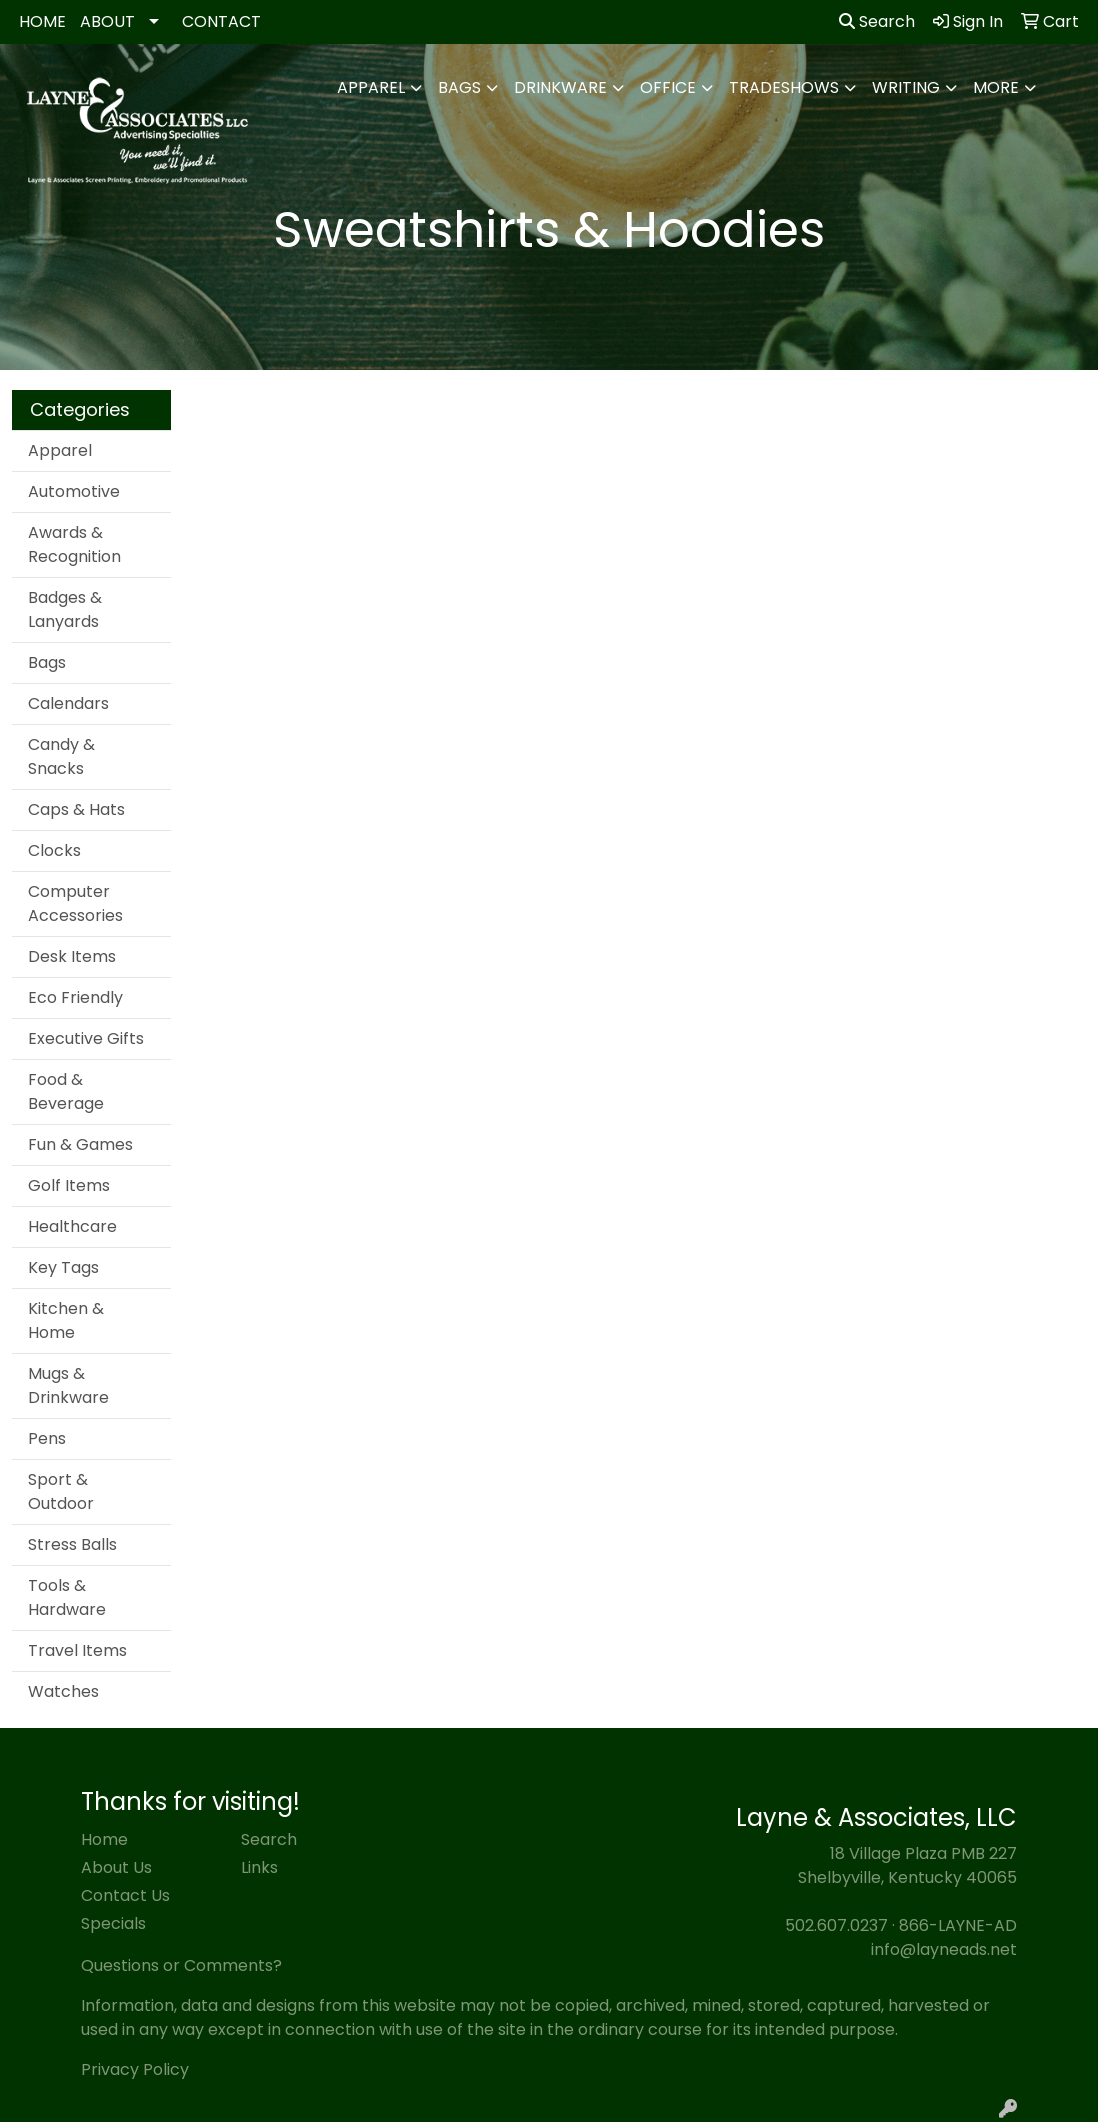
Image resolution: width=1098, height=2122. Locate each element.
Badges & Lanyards (65, 609)
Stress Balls (72, 1544)
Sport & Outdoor (61, 1491)
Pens (47, 1438)
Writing (906, 87)
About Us (116, 1867)
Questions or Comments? (181, 1965)
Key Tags (63, 1267)
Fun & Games (80, 1144)
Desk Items (72, 956)
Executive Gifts (86, 1038)
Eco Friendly (75, 997)
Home (104, 1839)
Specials (113, 1923)
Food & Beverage (66, 1091)
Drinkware (560, 87)
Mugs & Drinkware (68, 1385)
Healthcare (72, 1226)
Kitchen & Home (66, 1320)
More (996, 87)
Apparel (371, 87)
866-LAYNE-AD (958, 1925)
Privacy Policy (135, 2069)
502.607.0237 (836, 1925)
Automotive (74, 491)
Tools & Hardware (67, 1597)
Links (259, 1867)
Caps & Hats (76, 809)
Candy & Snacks (61, 756)
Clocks (54, 850)
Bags (459, 87)
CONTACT (221, 21)
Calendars (68, 703)
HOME (42, 21)
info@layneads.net (944, 1949)
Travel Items (77, 1650)
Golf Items (69, 1185)
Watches (63, 1691)
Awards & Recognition (74, 544)
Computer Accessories (75, 903)
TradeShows (784, 87)
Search (877, 21)
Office (668, 87)
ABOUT (107, 21)
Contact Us (125, 1895)
